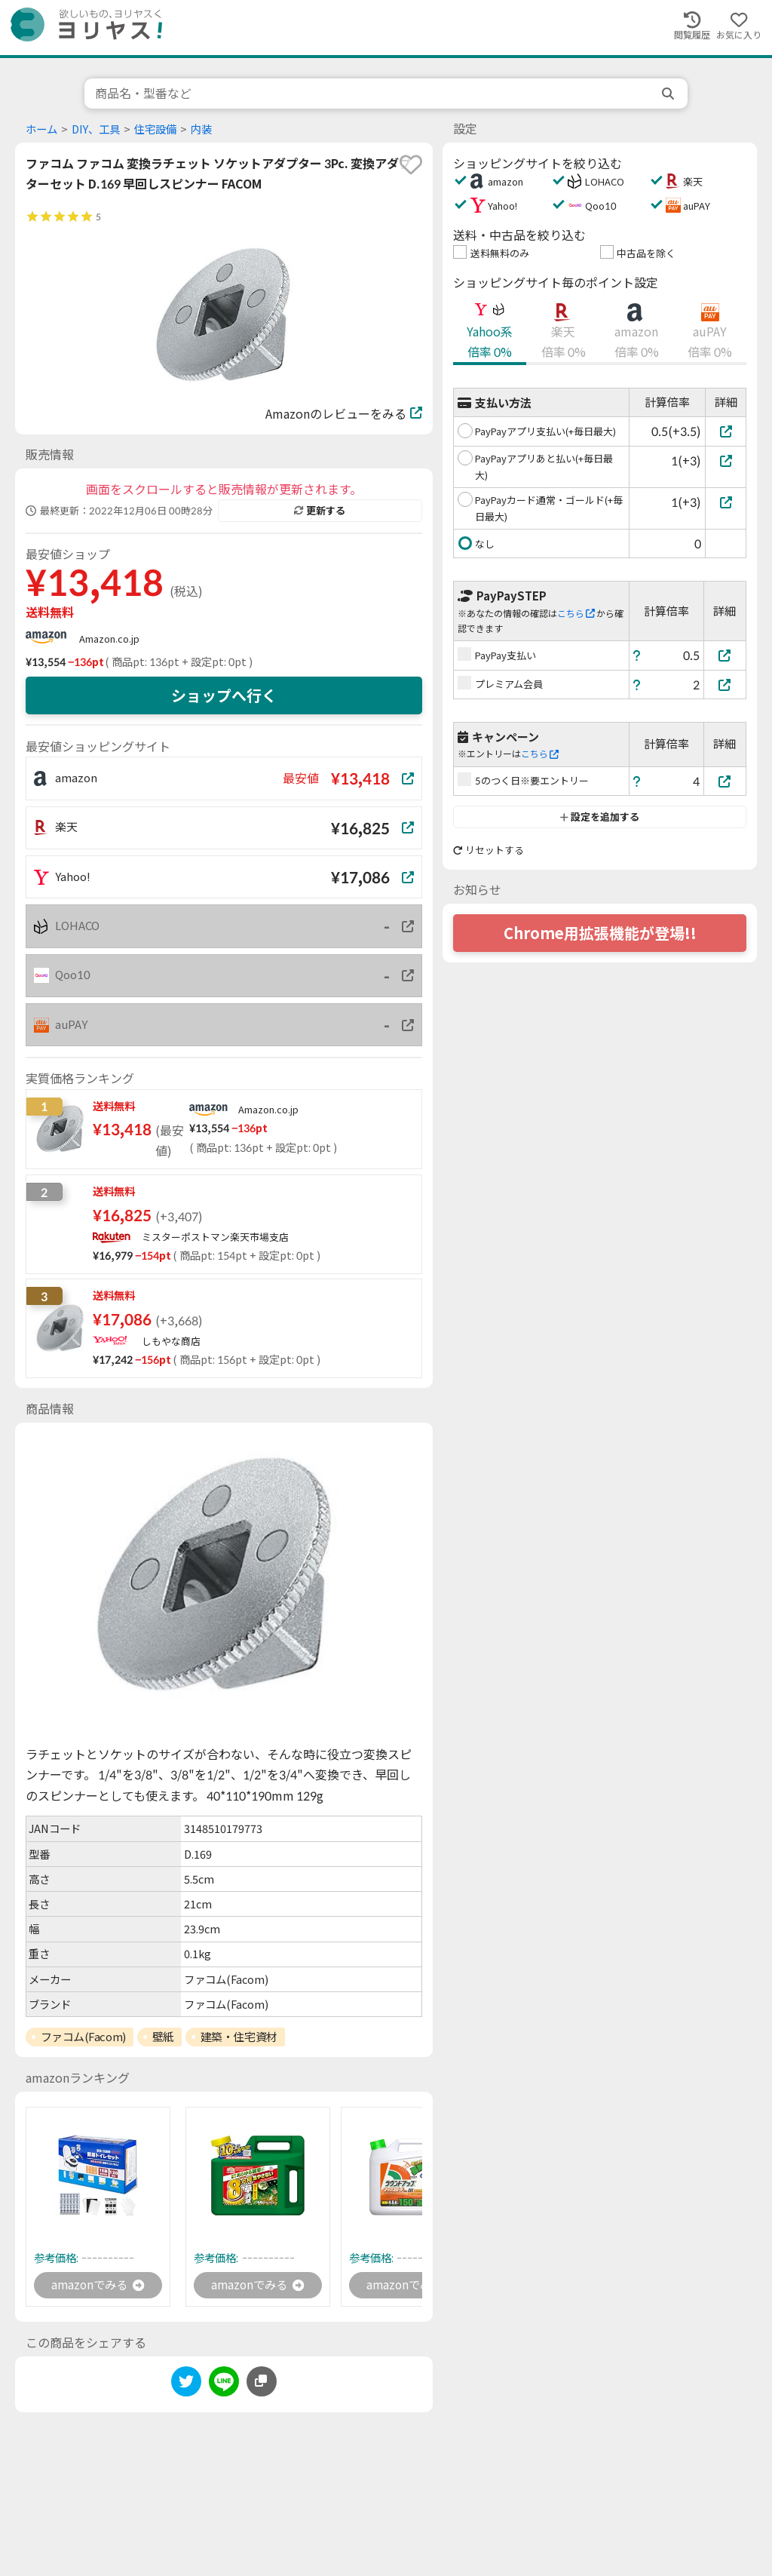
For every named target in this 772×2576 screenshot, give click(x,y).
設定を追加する (599, 817)
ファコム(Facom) (83, 2036)
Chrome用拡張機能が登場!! (600, 933)
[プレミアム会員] (725, 684)
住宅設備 (155, 129)
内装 (201, 129)
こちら (576, 613)
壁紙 (163, 2036)
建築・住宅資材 (239, 2036)
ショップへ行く (224, 695)
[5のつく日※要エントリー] (725, 781)
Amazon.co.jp (109, 639)
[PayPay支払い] (725, 655)
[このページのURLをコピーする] (262, 2383)
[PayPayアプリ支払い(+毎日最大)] (725, 431)
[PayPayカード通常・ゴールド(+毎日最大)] (725, 502)
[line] (224, 2385)
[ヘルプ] (637, 655)
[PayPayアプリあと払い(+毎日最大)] (725, 460)
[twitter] (186, 2385)
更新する (319, 511)
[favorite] (411, 164)
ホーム (41, 129)
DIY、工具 (96, 129)
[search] (669, 93)
